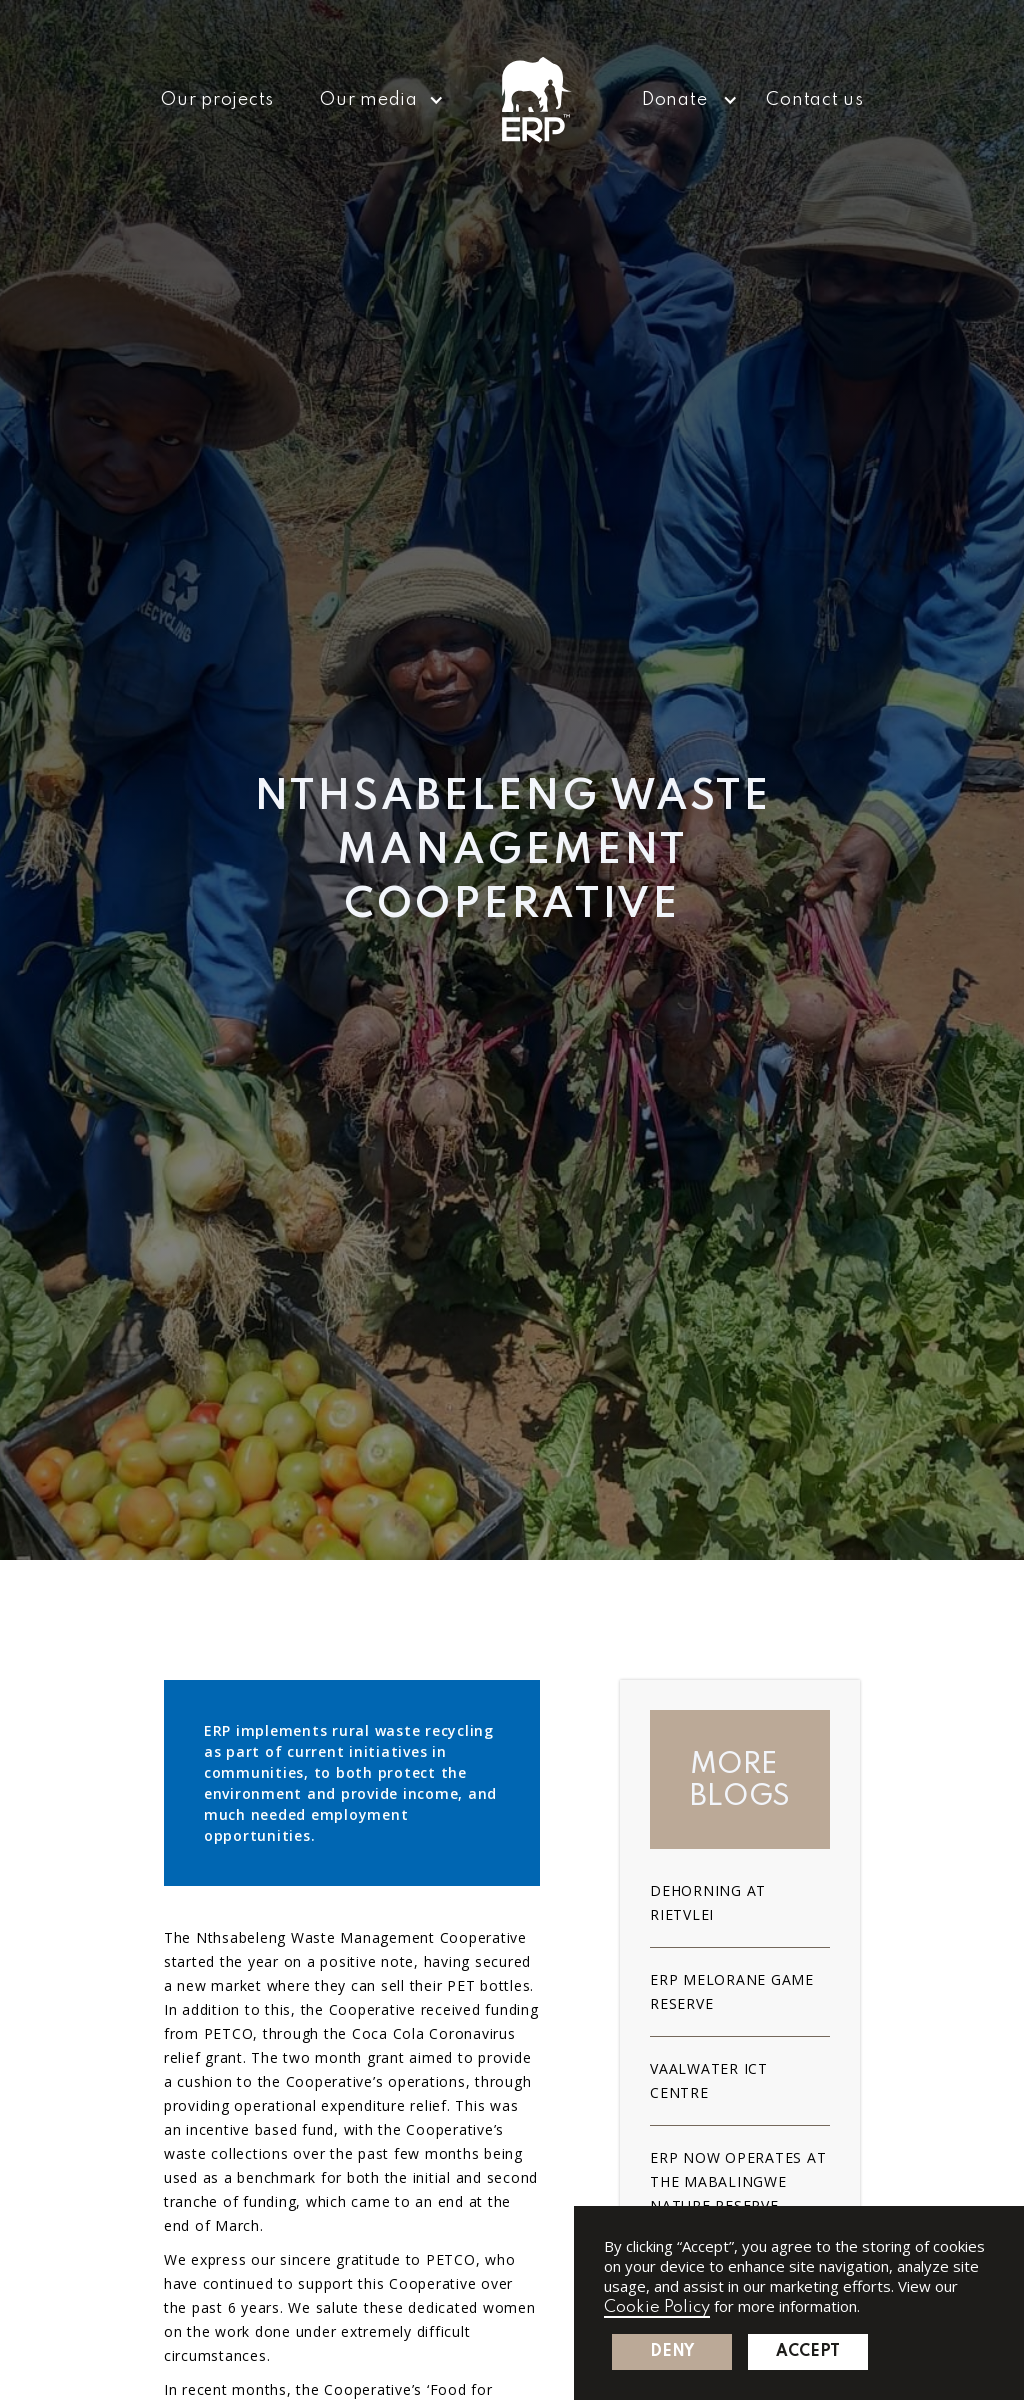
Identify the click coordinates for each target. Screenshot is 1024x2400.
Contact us (814, 100)
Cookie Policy (657, 2307)
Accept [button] (808, 2352)
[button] (375, 100)
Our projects (217, 100)
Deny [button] (672, 2352)
